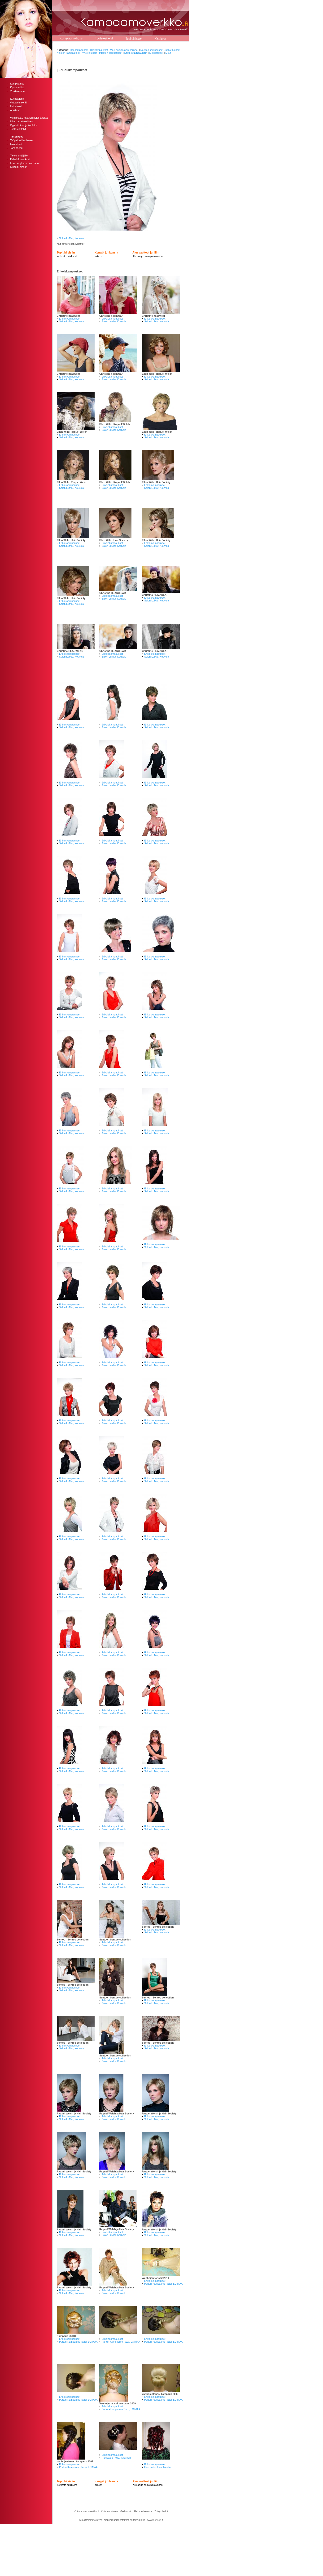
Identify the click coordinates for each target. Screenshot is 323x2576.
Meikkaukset (156, 52)
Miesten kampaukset (110, 52)
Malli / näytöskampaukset (124, 50)
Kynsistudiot (17, 87)
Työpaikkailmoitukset (21, 140)
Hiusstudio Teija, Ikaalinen (116, 2457)
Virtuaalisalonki (18, 102)
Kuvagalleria (17, 98)
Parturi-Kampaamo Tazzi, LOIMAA (163, 2283)
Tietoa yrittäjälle (19, 155)
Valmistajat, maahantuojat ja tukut (29, 117)
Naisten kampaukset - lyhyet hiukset (77, 52)
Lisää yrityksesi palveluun (24, 163)
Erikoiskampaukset (69, 318)
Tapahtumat (16, 148)
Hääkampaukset (79, 50)
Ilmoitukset (16, 144)
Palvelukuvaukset (20, 159)
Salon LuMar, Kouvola (71, 238)
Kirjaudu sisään (18, 166)
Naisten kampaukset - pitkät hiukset (160, 50)
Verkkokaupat (18, 91)
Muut (168, 52)
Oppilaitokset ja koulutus (24, 125)
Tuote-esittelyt (18, 129)
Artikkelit (15, 110)
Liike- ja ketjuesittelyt (21, 121)
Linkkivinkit (16, 106)
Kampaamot (17, 83)
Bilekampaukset (99, 50)
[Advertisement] (26, 243)
